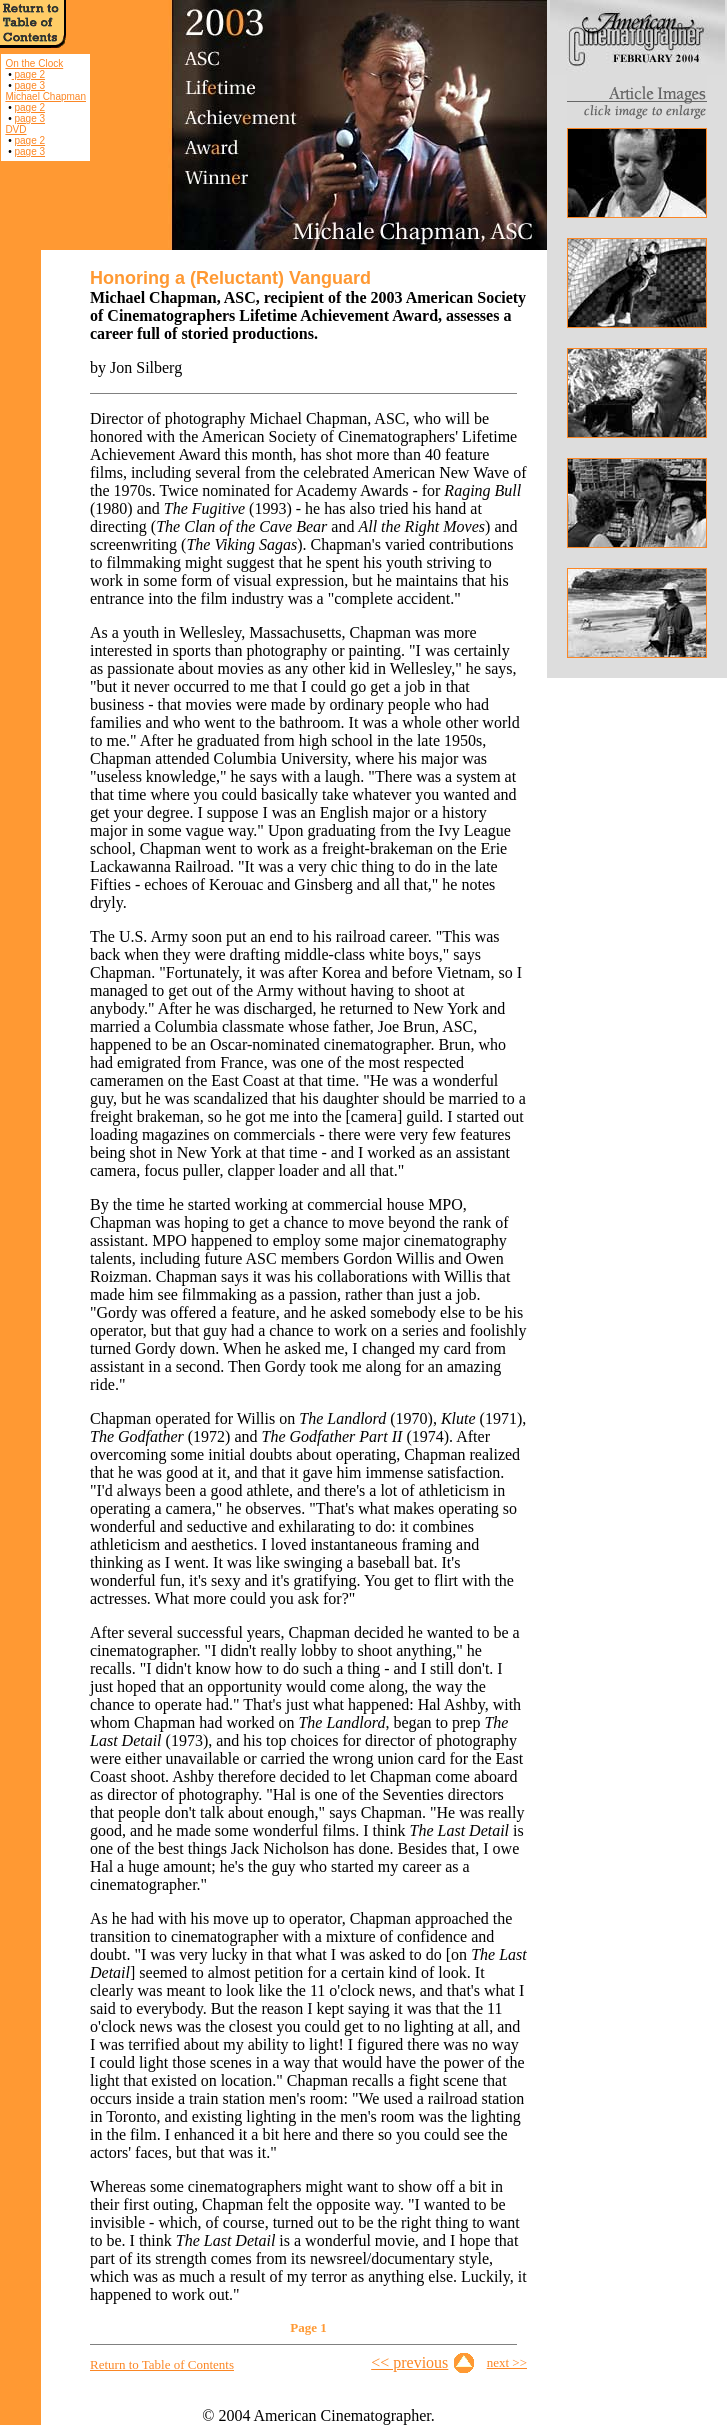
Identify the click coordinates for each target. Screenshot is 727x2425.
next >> (507, 2362)
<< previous (409, 2362)
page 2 (28, 74)
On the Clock (34, 63)
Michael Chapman (45, 96)
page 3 (29, 85)
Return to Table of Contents (162, 2364)
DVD (15, 129)
